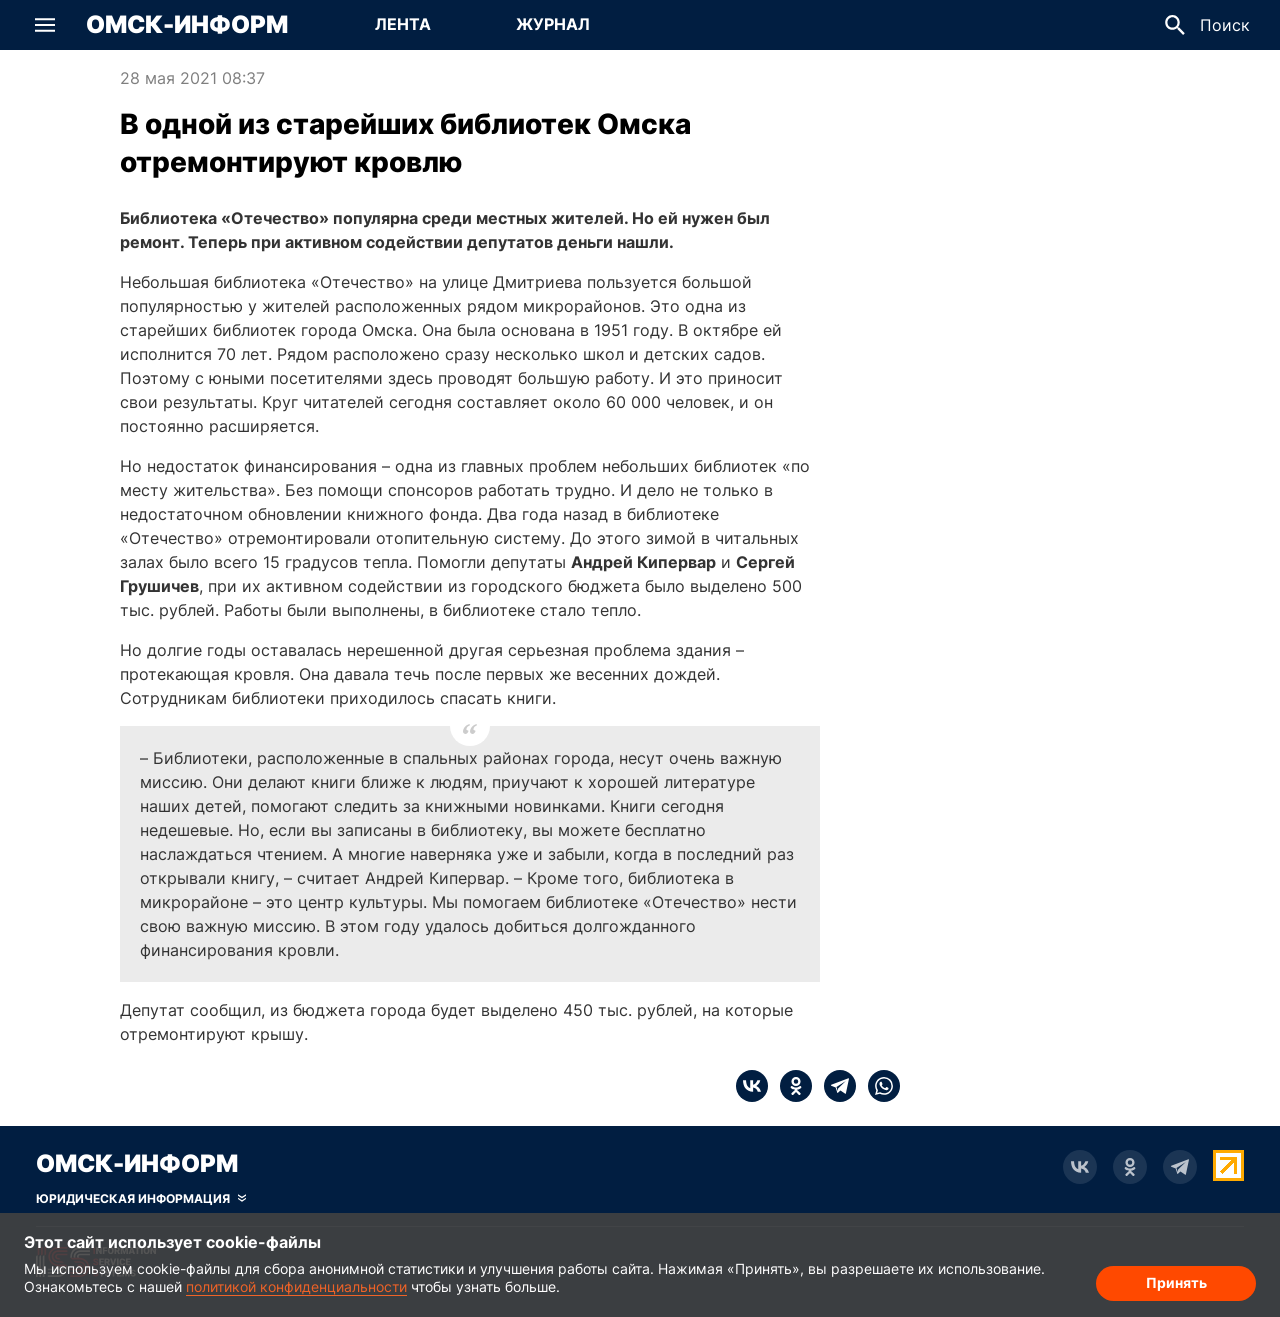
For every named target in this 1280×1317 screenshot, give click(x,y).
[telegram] (834, 1086)
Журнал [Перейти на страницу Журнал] (553, 24)
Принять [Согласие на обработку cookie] (1176, 1282)
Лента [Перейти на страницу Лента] (403, 24)
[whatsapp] (878, 1086)
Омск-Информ (187, 25)
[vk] (752, 1086)
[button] (45, 25)
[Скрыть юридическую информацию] (141, 1199)
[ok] (790, 1086)
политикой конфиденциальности (296, 1286)
